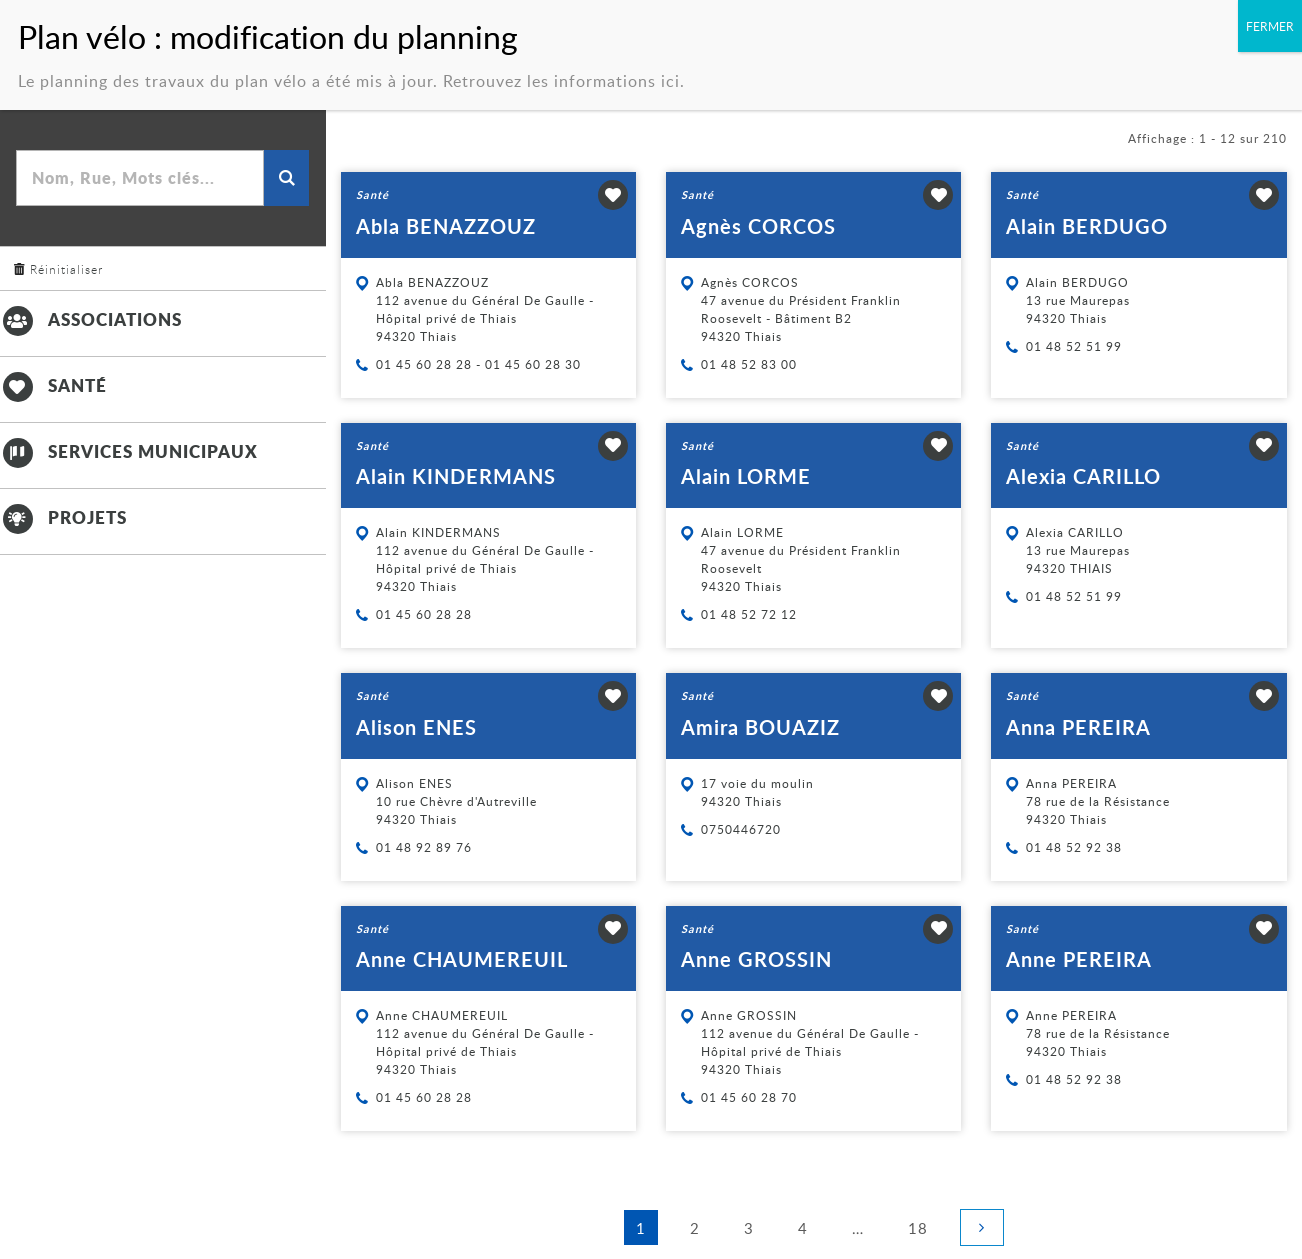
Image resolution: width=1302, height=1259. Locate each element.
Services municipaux (129, 451)
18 (924, 1226)
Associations (91, 319)
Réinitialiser (66, 269)
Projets (63, 517)
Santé (53, 385)
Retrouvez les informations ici (561, 65)
